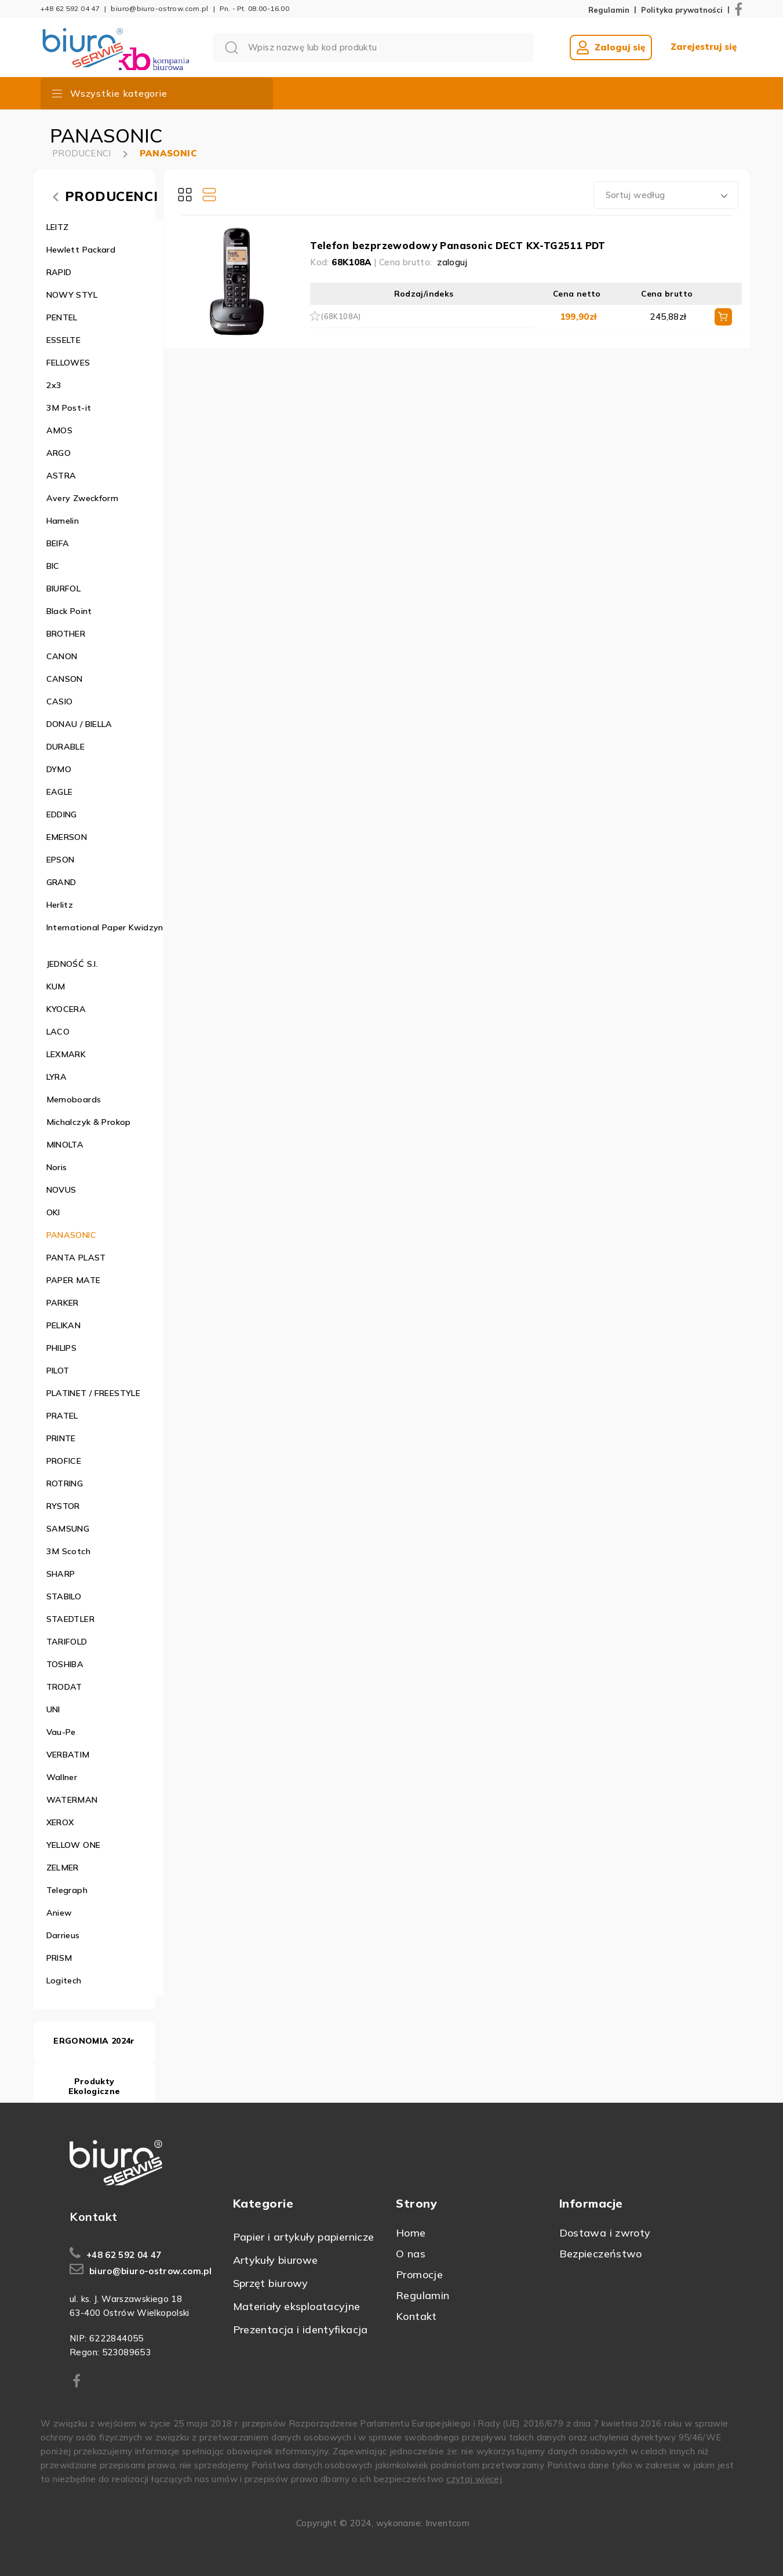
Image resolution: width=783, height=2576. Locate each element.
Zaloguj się (611, 47)
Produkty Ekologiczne (94, 2086)
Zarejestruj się (704, 47)
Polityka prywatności (682, 10)
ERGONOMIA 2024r (93, 2041)
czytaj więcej (474, 2478)
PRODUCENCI (81, 153)
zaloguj (452, 262)
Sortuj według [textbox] (635, 194)
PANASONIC (168, 153)
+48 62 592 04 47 (70, 8)
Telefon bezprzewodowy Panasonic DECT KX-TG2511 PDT (458, 245)
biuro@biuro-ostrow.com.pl (159, 8)
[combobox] (665, 195)
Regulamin (608, 10)
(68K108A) (340, 316)
